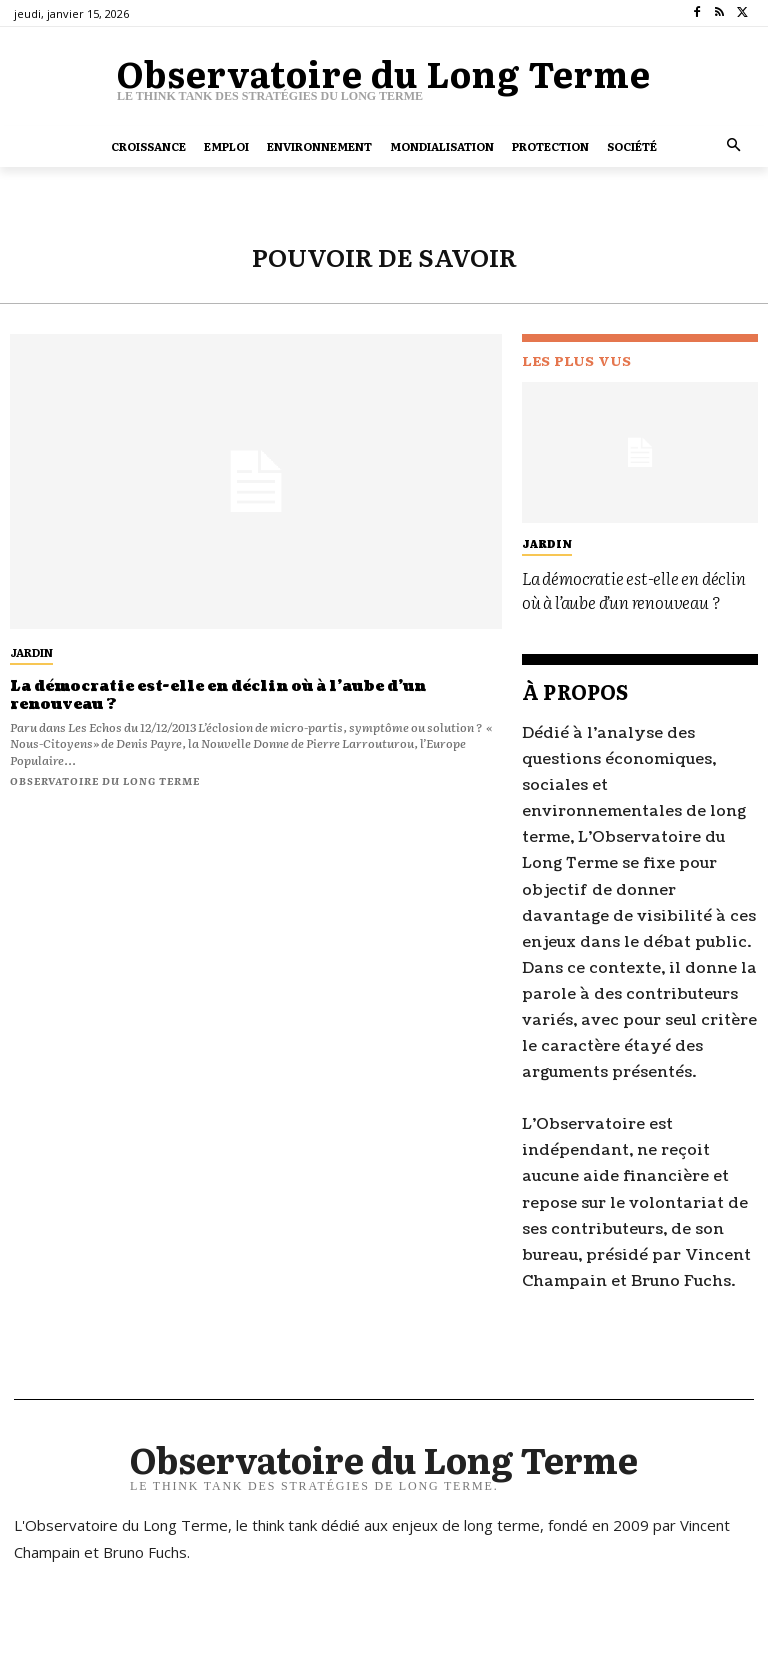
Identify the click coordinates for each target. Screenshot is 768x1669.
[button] (734, 146)
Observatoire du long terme (105, 778)
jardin (31, 652)
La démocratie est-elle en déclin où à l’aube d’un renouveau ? (213, 694)
